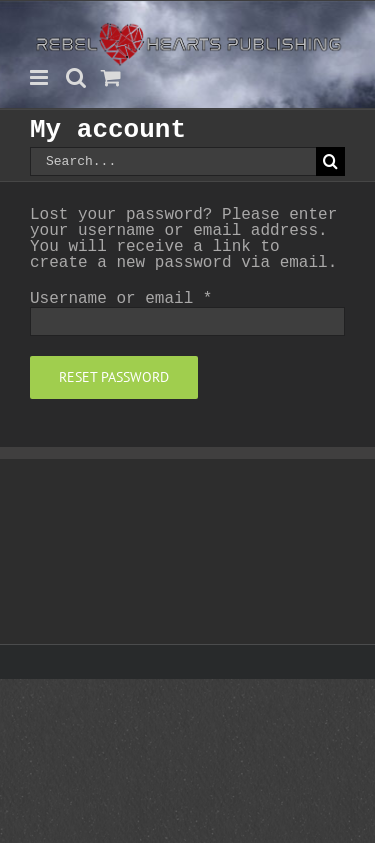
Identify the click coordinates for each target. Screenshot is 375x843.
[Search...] (173, 161)
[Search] (330, 161)
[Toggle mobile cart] (111, 77)
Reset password (114, 377)
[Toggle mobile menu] (40, 77)
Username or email (121, 299)
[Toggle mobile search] (76, 77)
